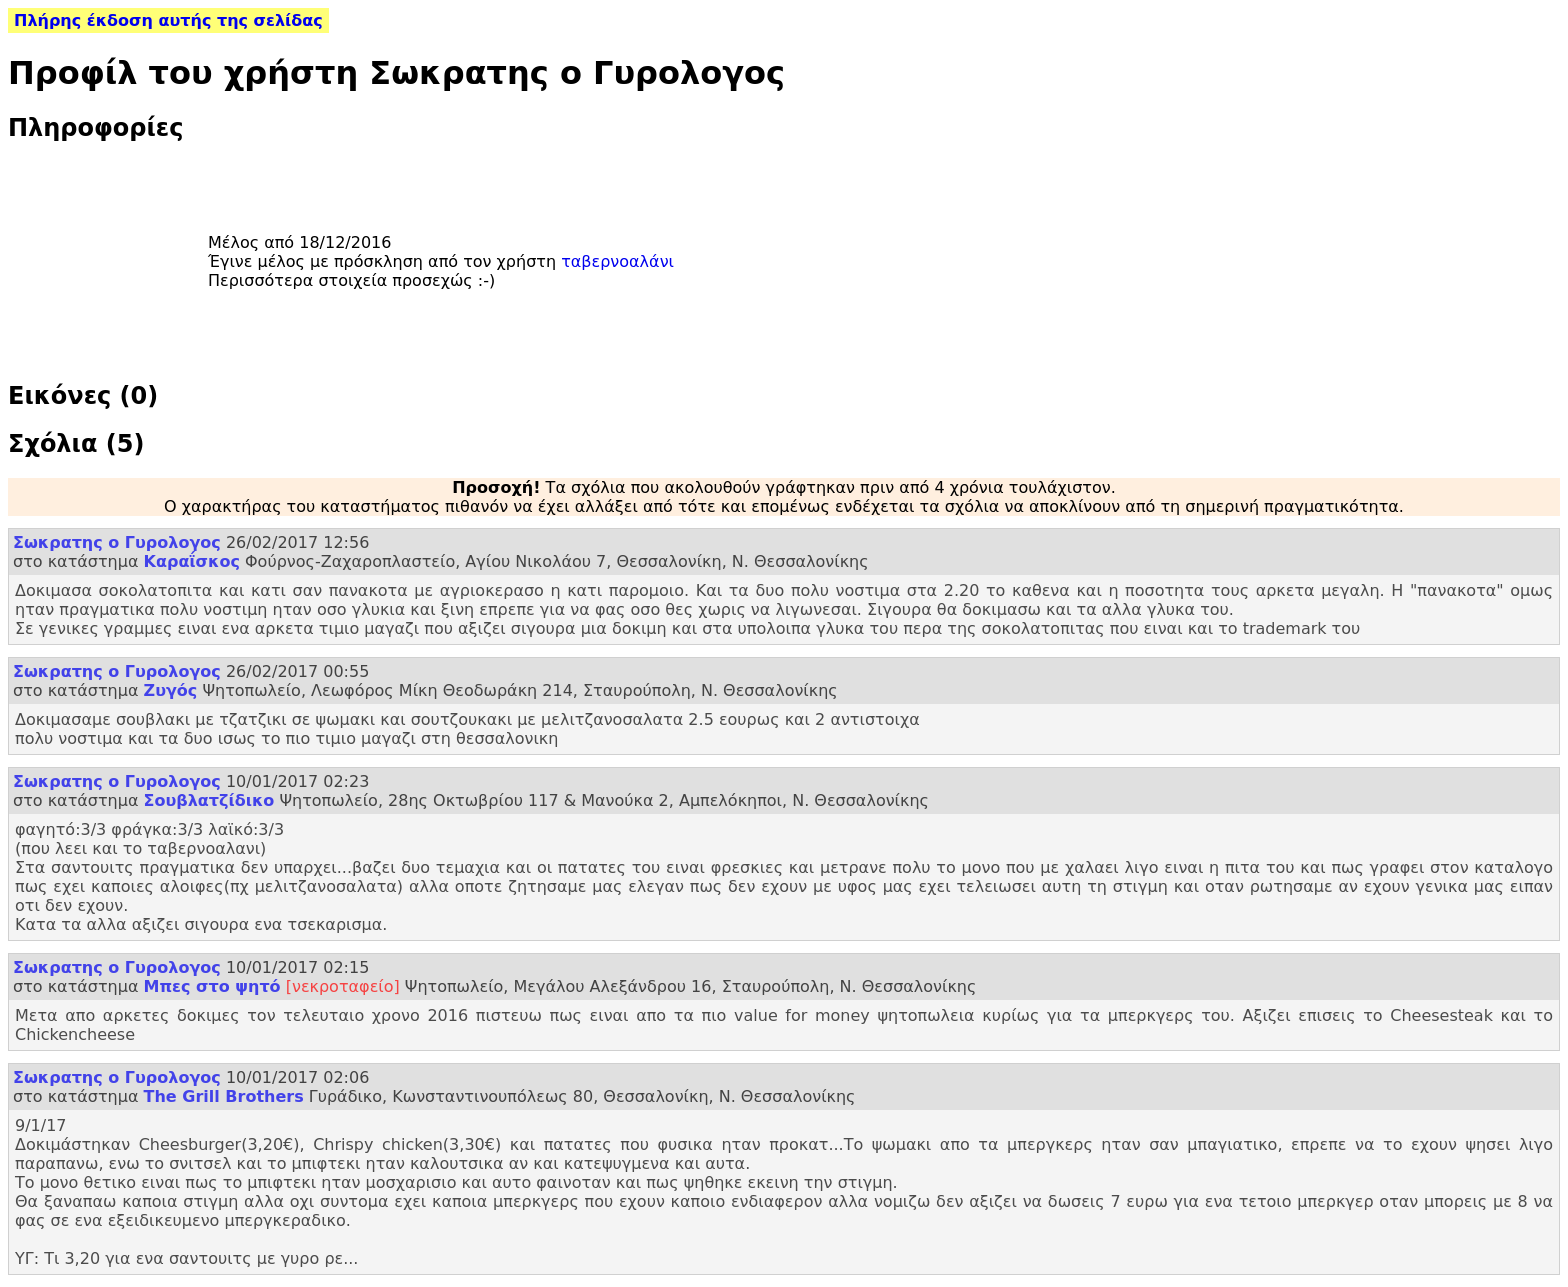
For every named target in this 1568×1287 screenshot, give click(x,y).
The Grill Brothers (224, 1096)
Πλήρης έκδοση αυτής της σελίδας (168, 20)
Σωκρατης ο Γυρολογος (117, 542)
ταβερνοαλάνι (617, 261)
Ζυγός (171, 690)
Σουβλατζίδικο (209, 800)
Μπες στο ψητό (212, 986)
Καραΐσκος (192, 561)
